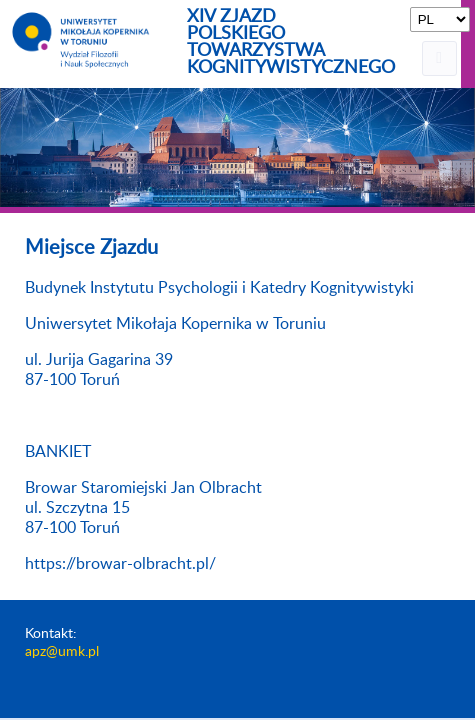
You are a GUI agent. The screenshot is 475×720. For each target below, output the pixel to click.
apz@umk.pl (62, 652)
